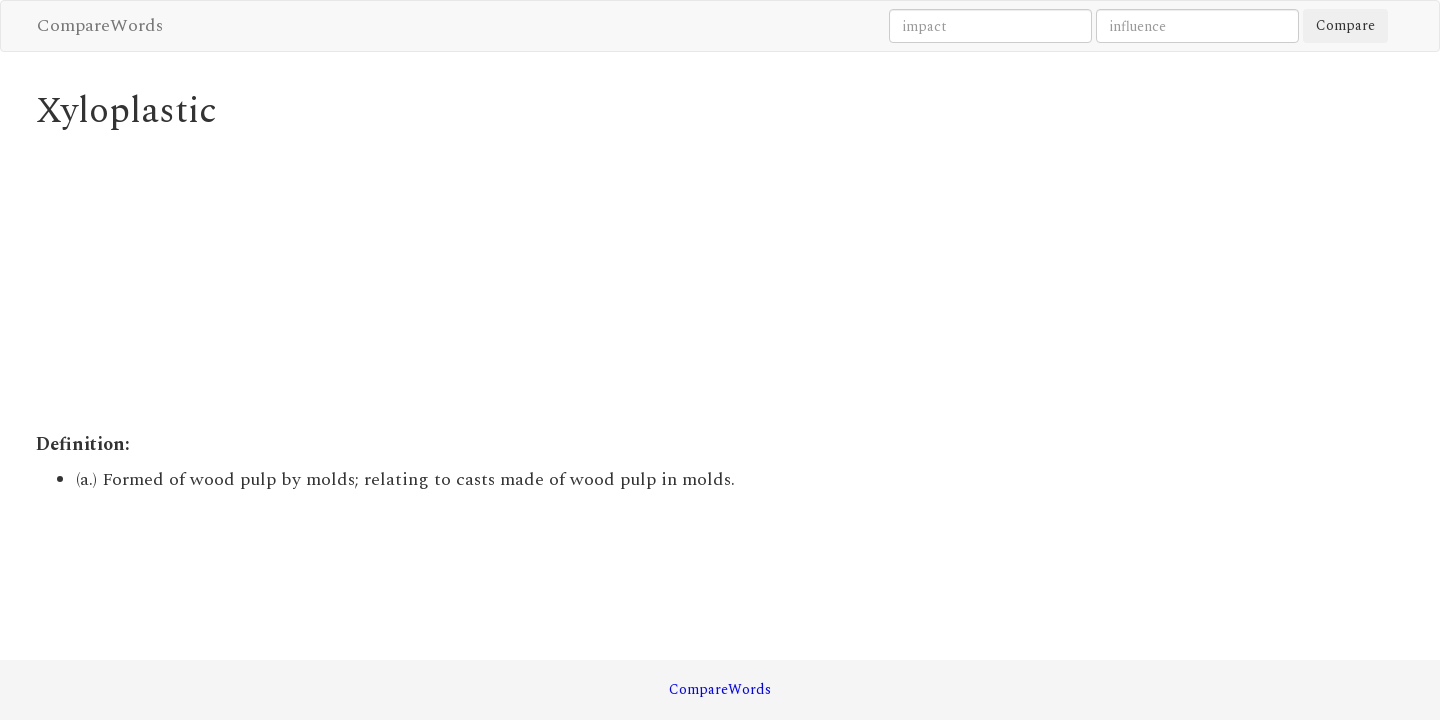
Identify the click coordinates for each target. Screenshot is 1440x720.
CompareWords (100, 25)
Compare (1345, 25)
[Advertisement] (545, 282)
